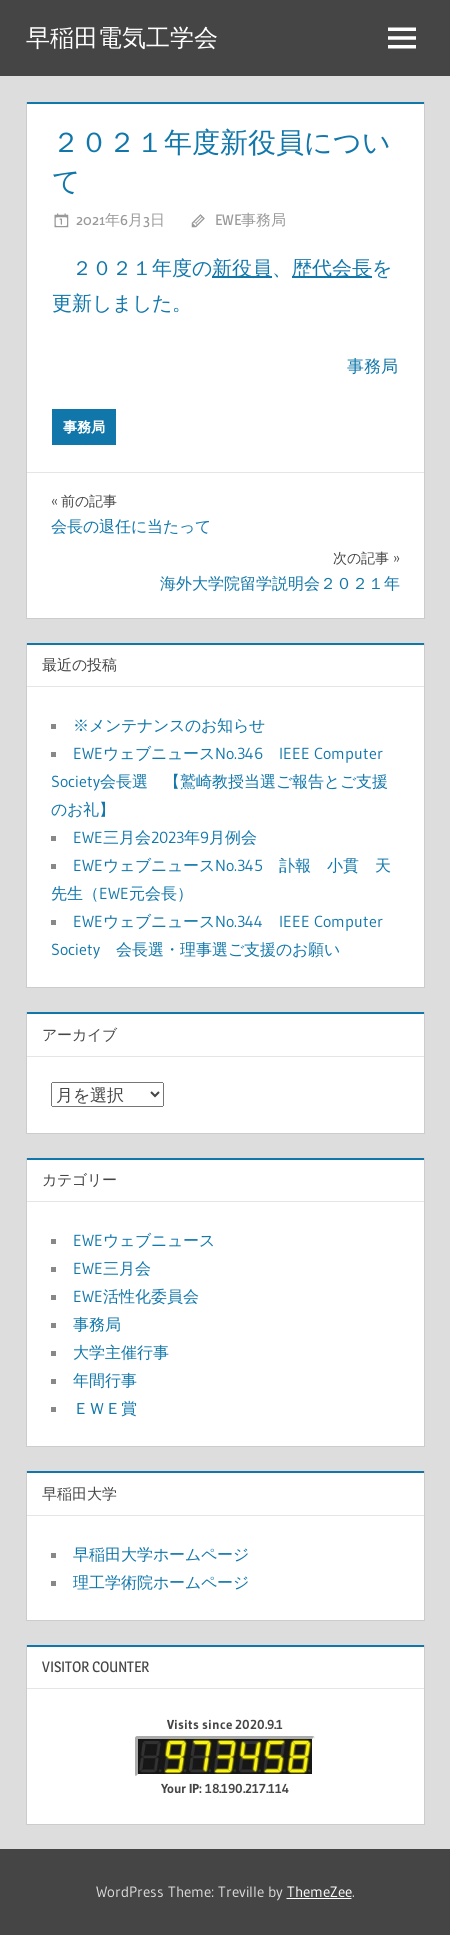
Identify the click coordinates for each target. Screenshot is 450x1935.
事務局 (84, 427)
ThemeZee (319, 1891)
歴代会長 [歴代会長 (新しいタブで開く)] (332, 268)
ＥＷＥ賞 (105, 1408)
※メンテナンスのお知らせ (169, 725)
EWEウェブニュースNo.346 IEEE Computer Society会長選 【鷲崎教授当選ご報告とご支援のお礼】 (219, 781)
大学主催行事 (121, 1352)
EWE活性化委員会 (136, 1296)
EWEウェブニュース (144, 1240)
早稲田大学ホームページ (161, 1554)
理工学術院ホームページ (161, 1582)
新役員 (242, 268)
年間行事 (105, 1380)
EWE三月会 (112, 1268)
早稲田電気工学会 (122, 37)
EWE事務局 (250, 219)
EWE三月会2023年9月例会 (165, 837)
